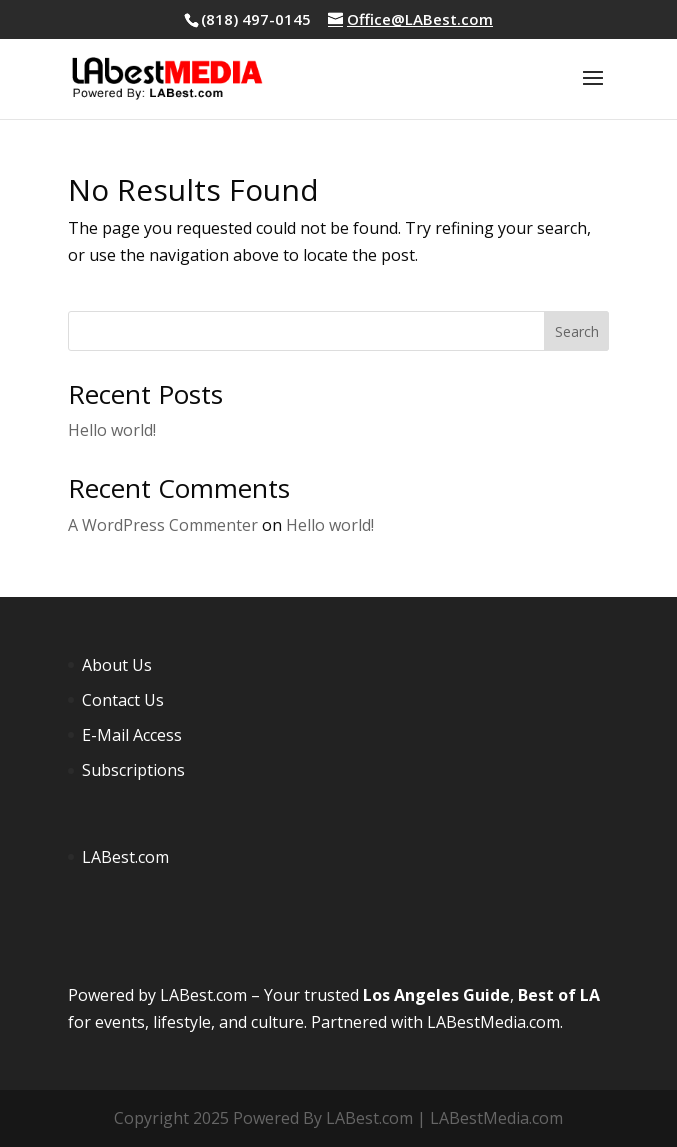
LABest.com (125, 857)
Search (577, 331)
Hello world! (112, 430)
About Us (117, 665)
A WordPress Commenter (163, 525)
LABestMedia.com (493, 1022)
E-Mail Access (132, 735)
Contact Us (123, 700)
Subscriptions (133, 770)
